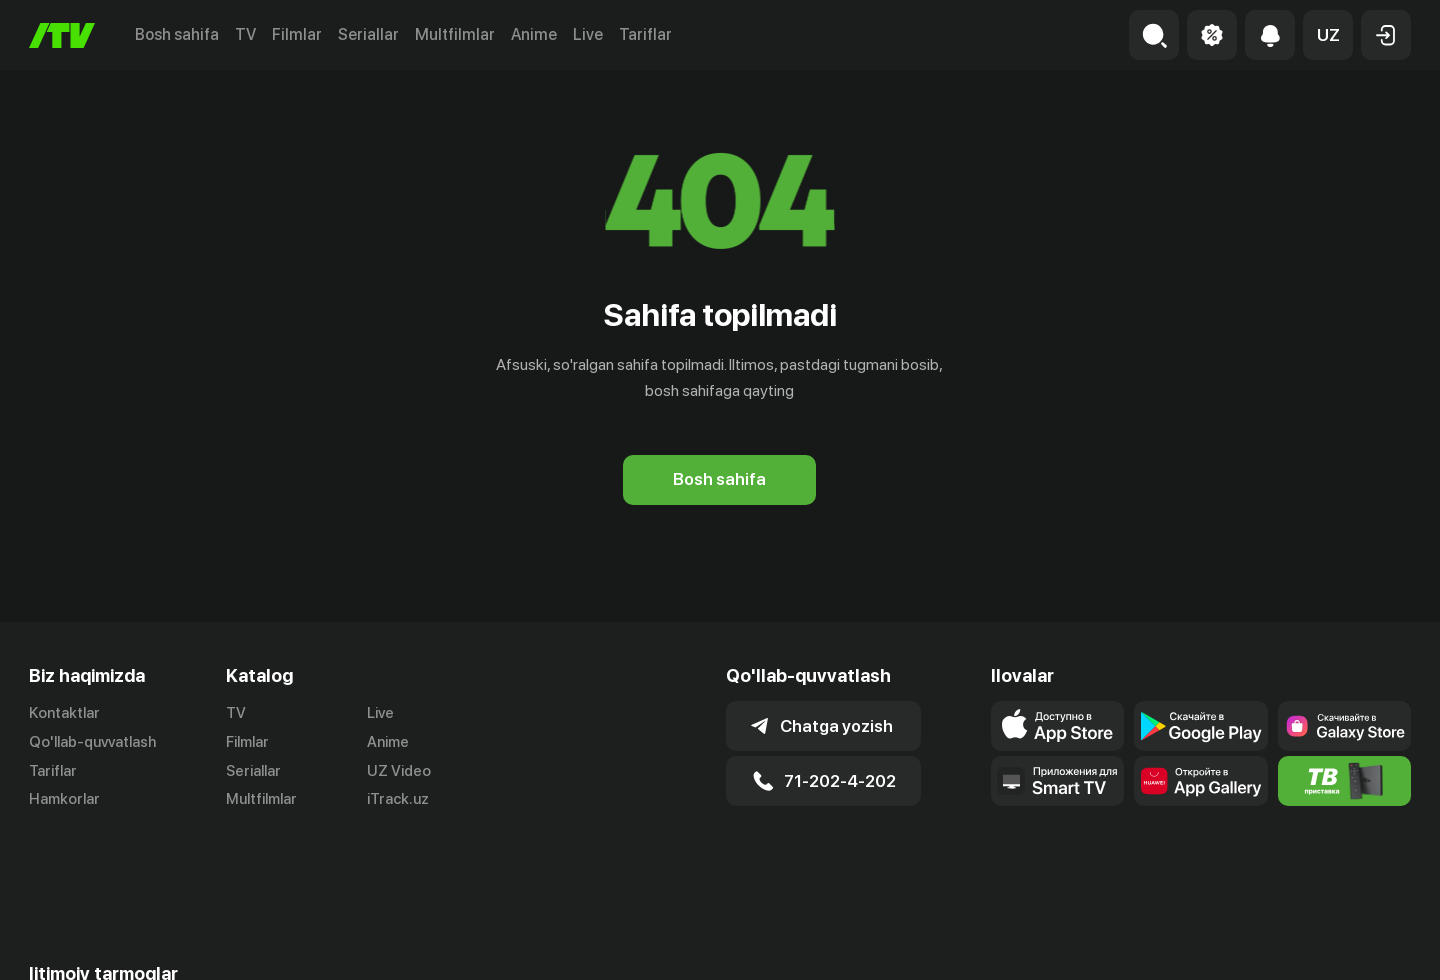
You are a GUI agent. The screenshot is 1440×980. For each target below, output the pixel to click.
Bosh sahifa (177, 34)
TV (245, 34)
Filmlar (297, 34)
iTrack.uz (398, 799)
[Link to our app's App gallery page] (1200, 781)
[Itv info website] (1344, 781)
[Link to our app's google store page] (1200, 726)
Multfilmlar (455, 34)
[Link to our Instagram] (114, 945)
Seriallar (368, 34)
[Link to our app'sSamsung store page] (1344, 726)
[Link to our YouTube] (234, 945)
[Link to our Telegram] (54, 945)
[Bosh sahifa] (62, 35)
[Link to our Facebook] (174, 945)
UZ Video (399, 771)
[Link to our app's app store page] (1057, 726)
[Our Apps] (1057, 781)
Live (588, 34)
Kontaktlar (64, 713)
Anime (534, 34)
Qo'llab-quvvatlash (92, 742)
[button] (1328, 35)
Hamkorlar (64, 799)
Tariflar (645, 34)
